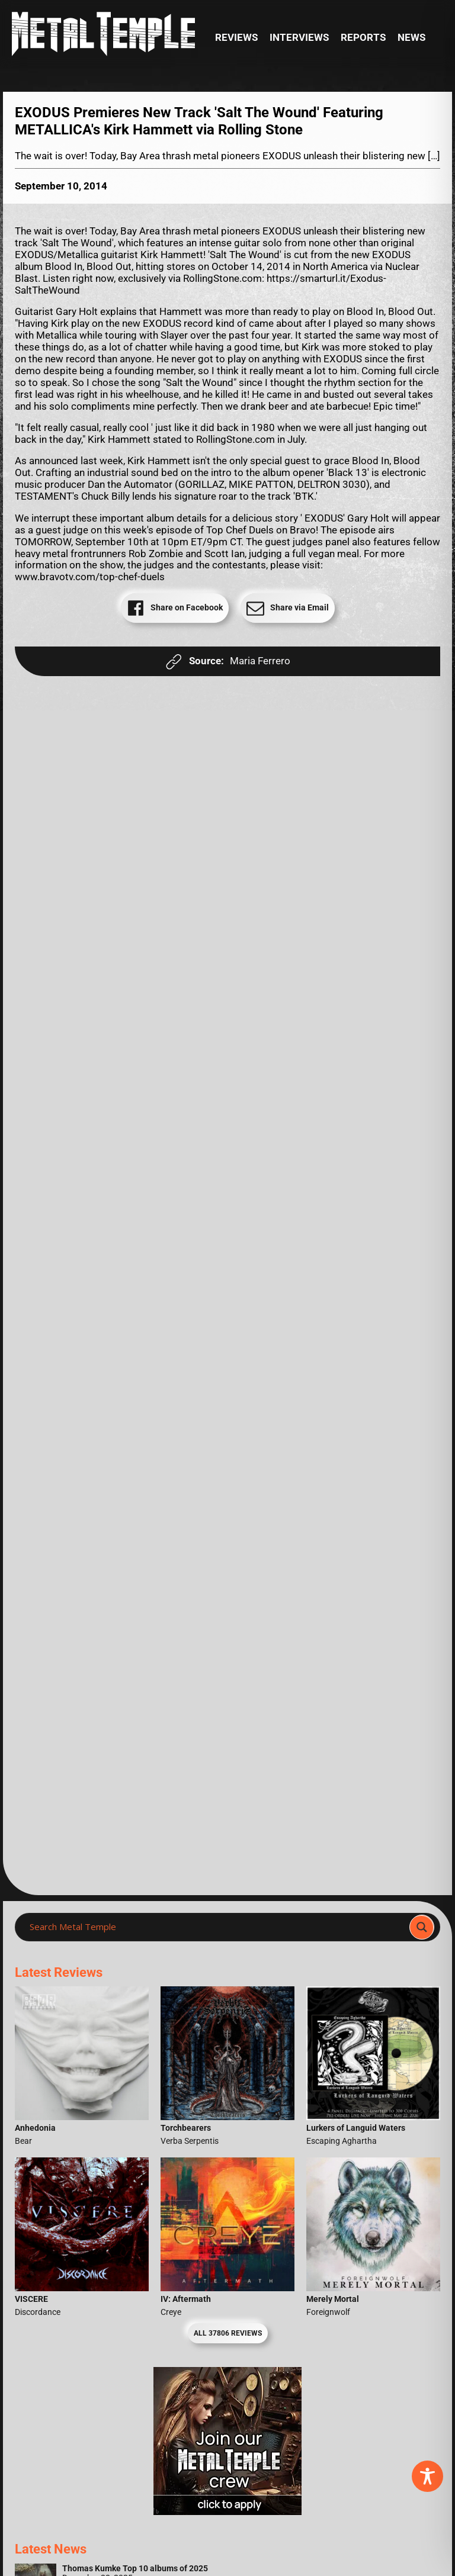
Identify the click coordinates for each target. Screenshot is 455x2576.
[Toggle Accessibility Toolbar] (427, 2476)
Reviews (236, 37)
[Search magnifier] (421, 1927)
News (411, 37)
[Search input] (216, 1927)
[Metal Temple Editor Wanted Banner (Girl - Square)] (227, 2511)
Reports (363, 37)
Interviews (299, 37)
